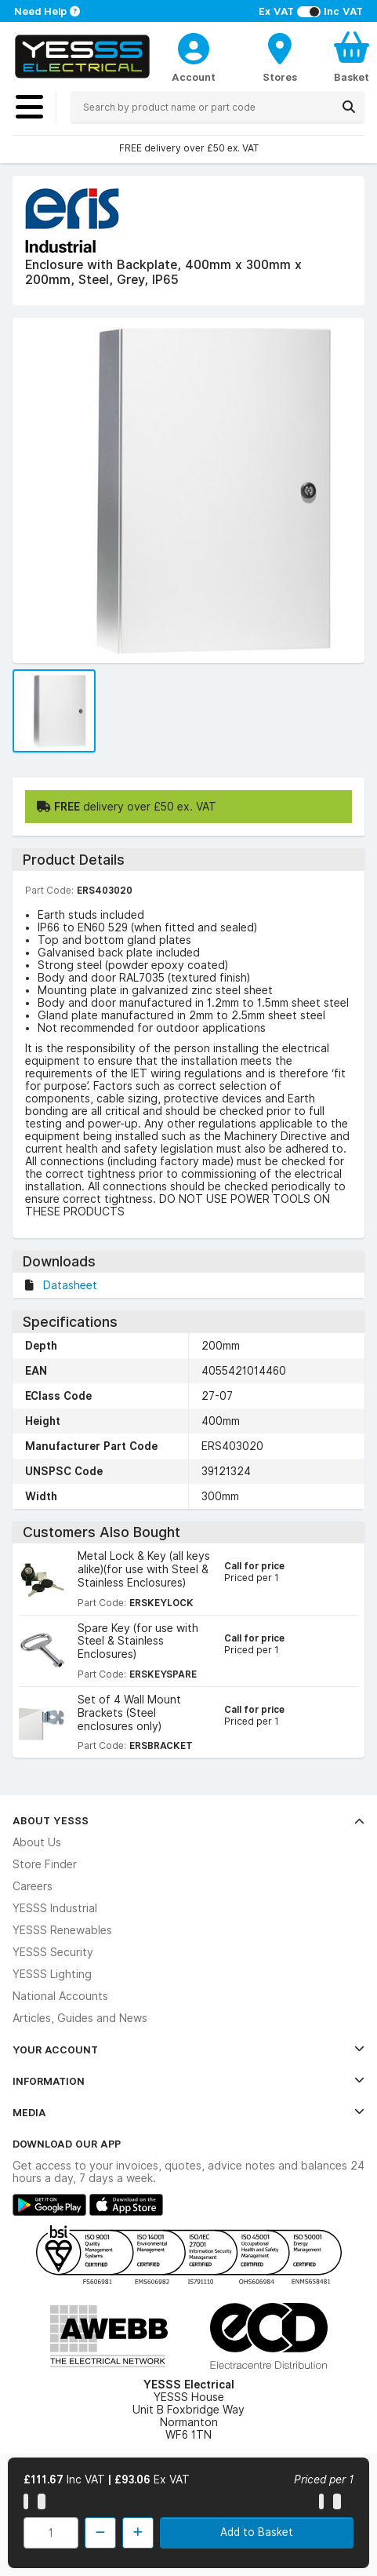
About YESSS (188, 1820)
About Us (37, 1842)
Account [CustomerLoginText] (194, 77)
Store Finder (45, 1864)
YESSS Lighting (52, 1974)
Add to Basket (256, 2532)
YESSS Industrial (55, 1908)
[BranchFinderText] (279, 56)
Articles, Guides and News (80, 2018)
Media (188, 2112)
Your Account (188, 2049)
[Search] (348, 106)
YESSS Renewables (62, 1930)
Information (188, 2081)
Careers (33, 1886)
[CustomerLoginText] (194, 46)
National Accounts (60, 1996)
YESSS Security (53, 1952)
